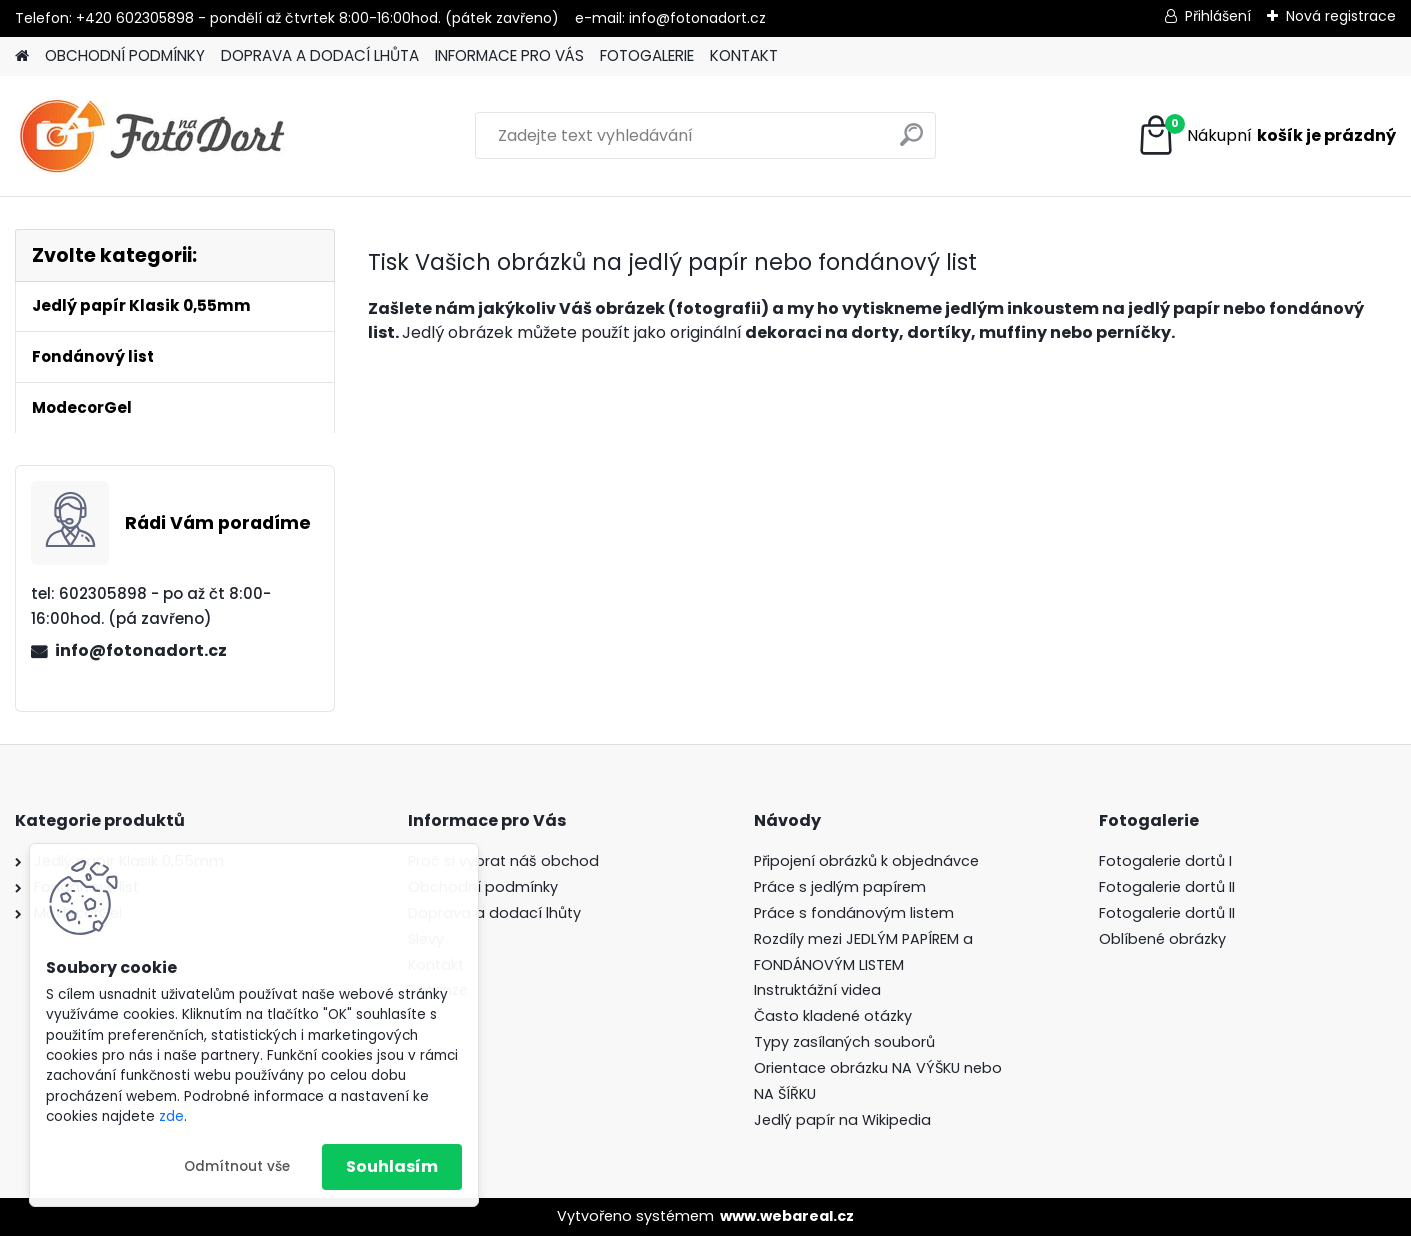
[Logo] (152, 136)
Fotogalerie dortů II (1167, 887)
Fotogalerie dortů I (1165, 861)
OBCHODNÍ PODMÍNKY (125, 55)
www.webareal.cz (787, 1216)
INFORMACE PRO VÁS (509, 55)
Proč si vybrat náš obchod (503, 861)
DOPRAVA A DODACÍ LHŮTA (320, 55)
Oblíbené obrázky (1162, 939)
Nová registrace (1341, 16)
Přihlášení (1218, 16)
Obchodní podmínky (483, 887)
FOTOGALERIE (647, 55)
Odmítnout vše (237, 1166)
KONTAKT (744, 55)
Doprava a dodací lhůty (494, 913)
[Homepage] (22, 56)
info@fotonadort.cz (141, 650)
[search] (911, 142)
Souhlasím (392, 1166)
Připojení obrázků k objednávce (866, 861)
